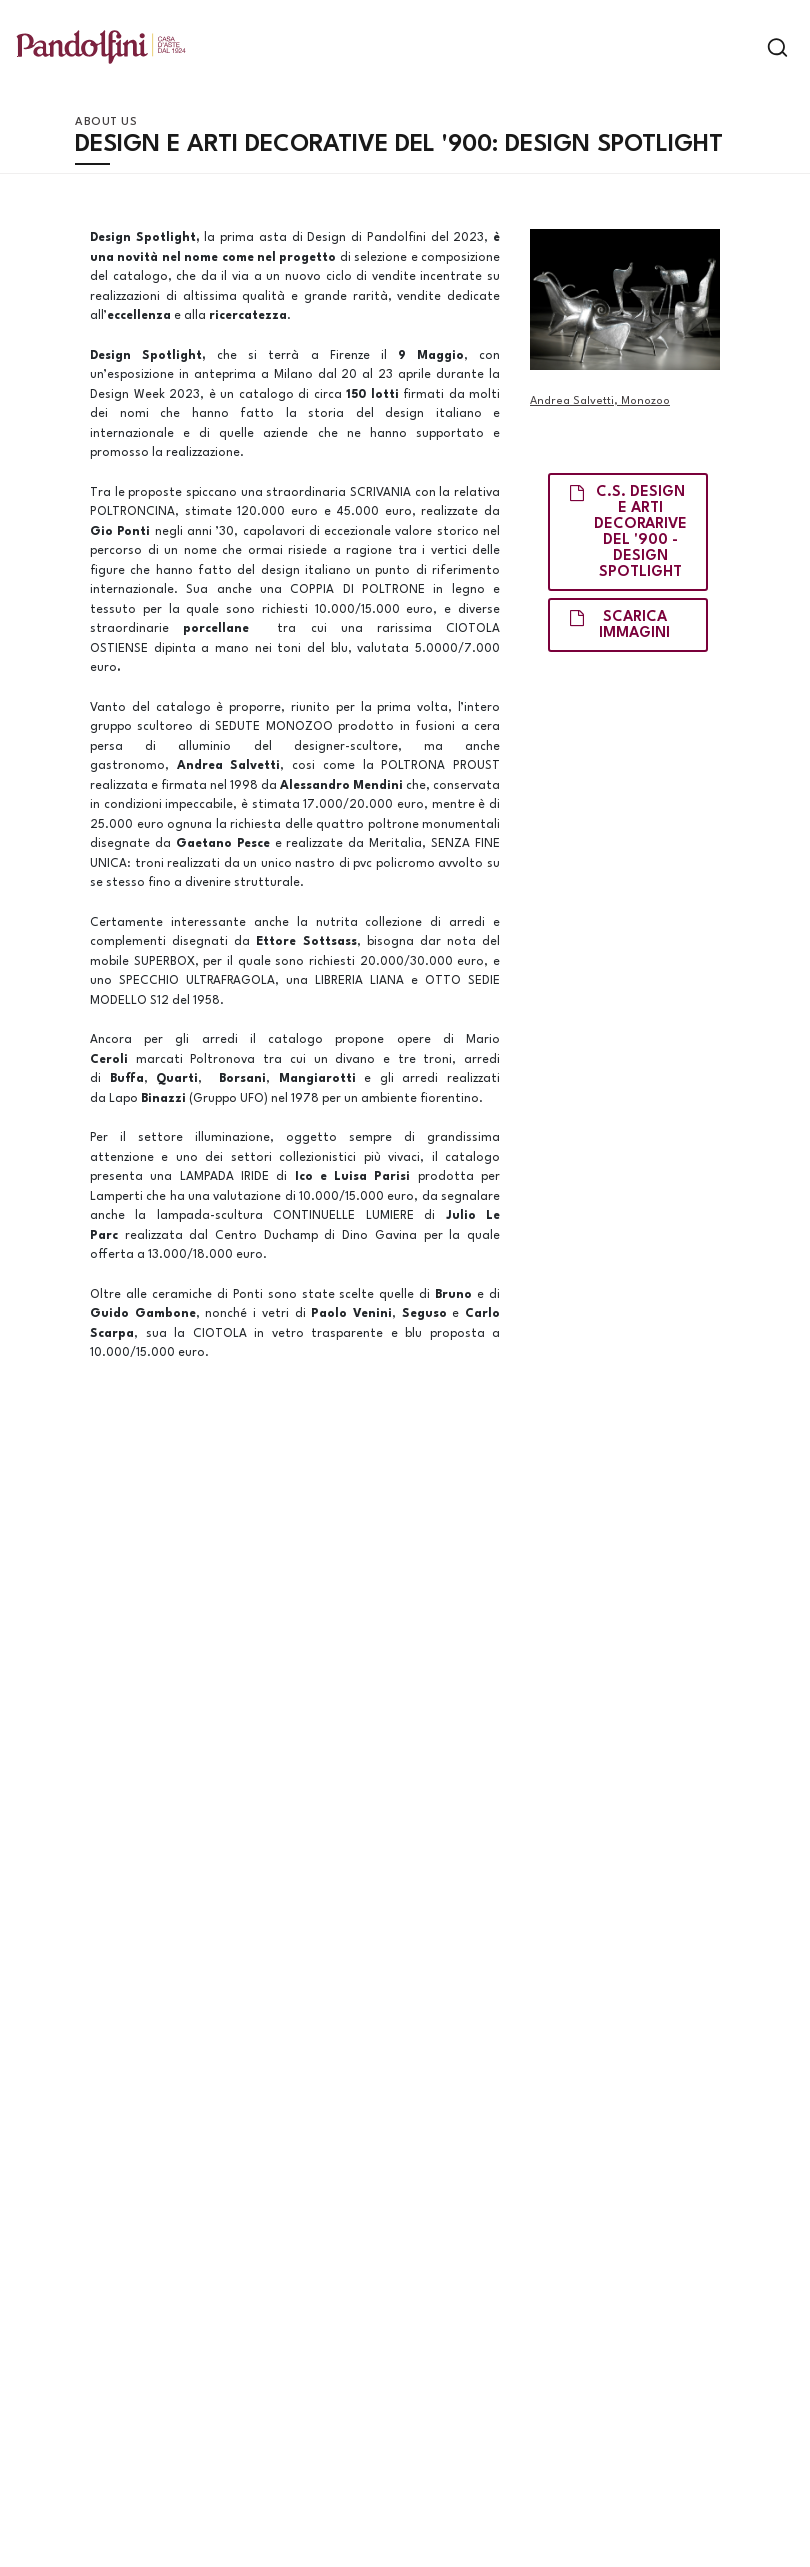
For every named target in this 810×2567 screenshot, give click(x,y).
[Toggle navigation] (742, 47)
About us (106, 122)
